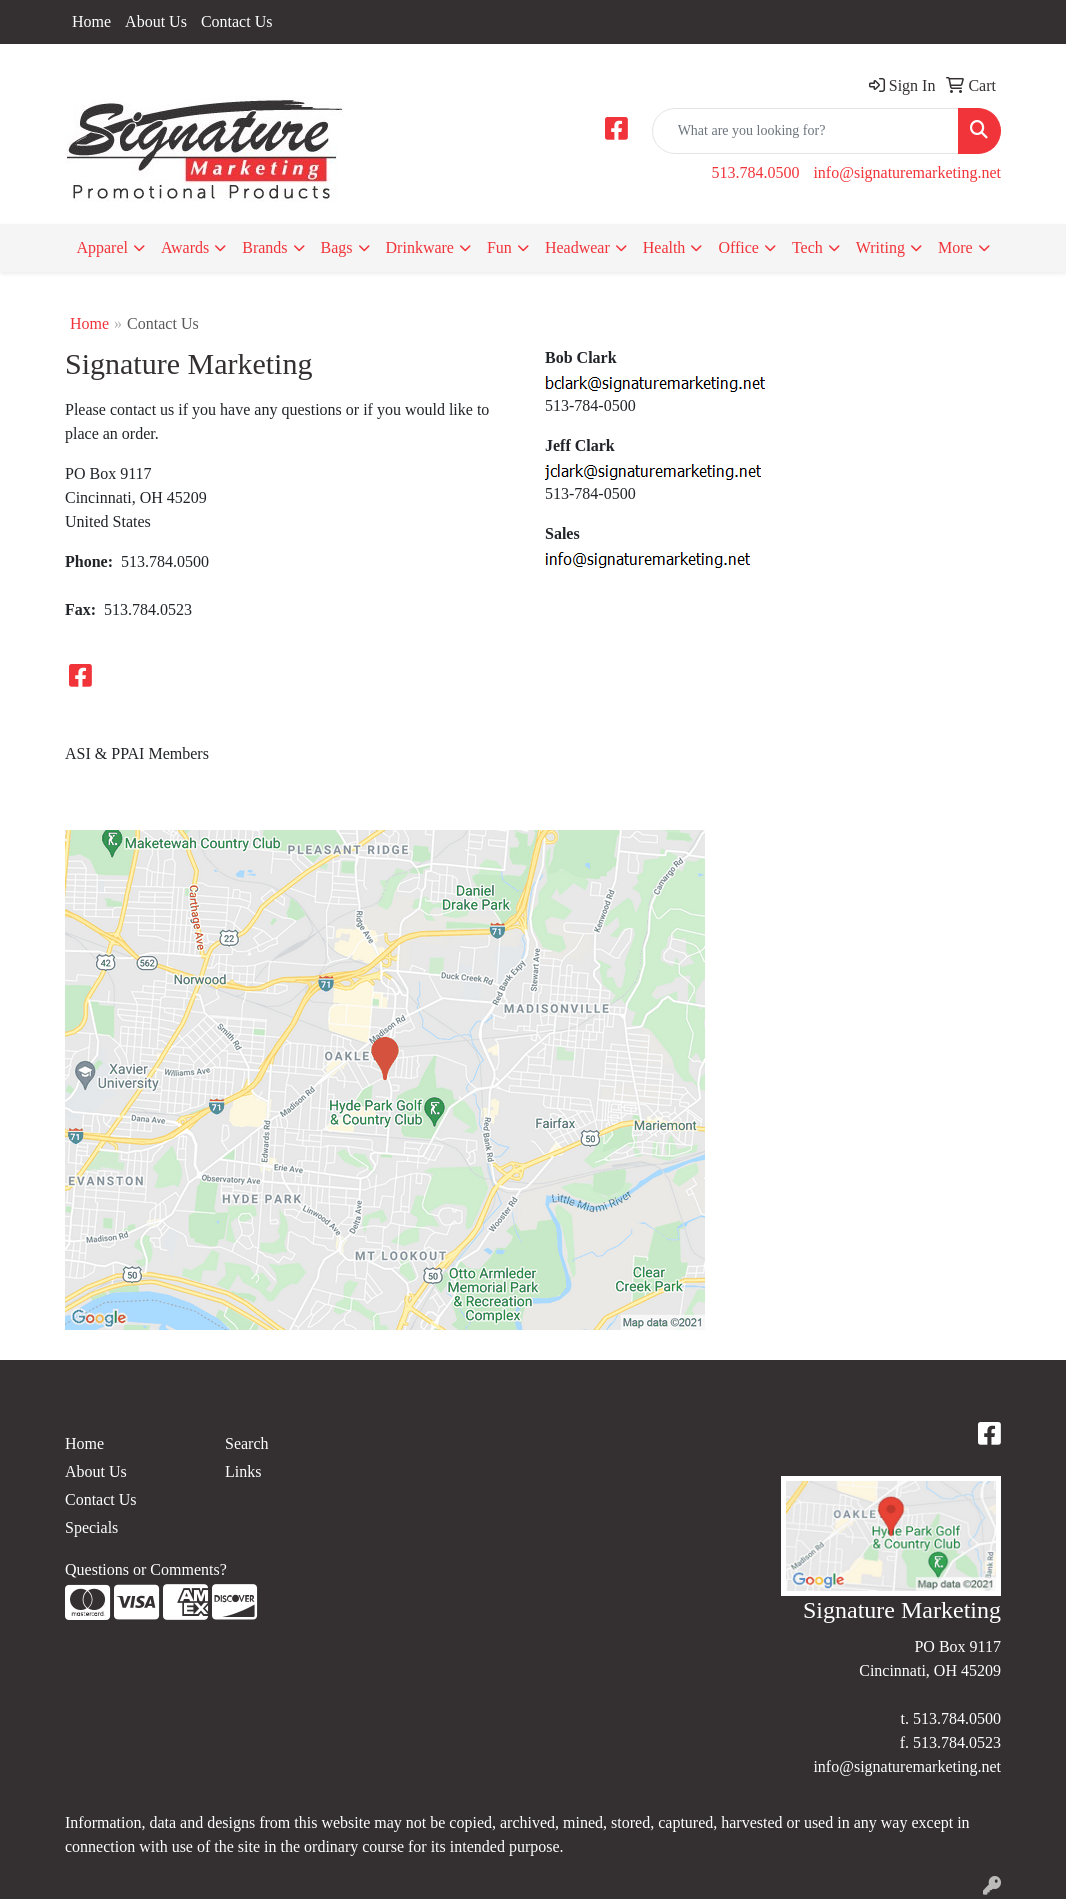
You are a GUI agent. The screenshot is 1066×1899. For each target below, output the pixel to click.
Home (91, 21)
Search (247, 1443)
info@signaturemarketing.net (907, 172)
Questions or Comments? (146, 1569)
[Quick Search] (805, 131)
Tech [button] (807, 247)
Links (243, 1471)
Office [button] (738, 247)
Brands (264, 247)
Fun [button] (499, 247)
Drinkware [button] (420, 247)
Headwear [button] (577, 247)
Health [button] (664, 247)
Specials (91, 1527)
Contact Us (237, 21)
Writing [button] (880, 247)
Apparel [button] (102, 247)
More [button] (955, 247)
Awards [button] (185, 247)
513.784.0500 (755, 172)
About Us (156, 21)
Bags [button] (337, 247)
